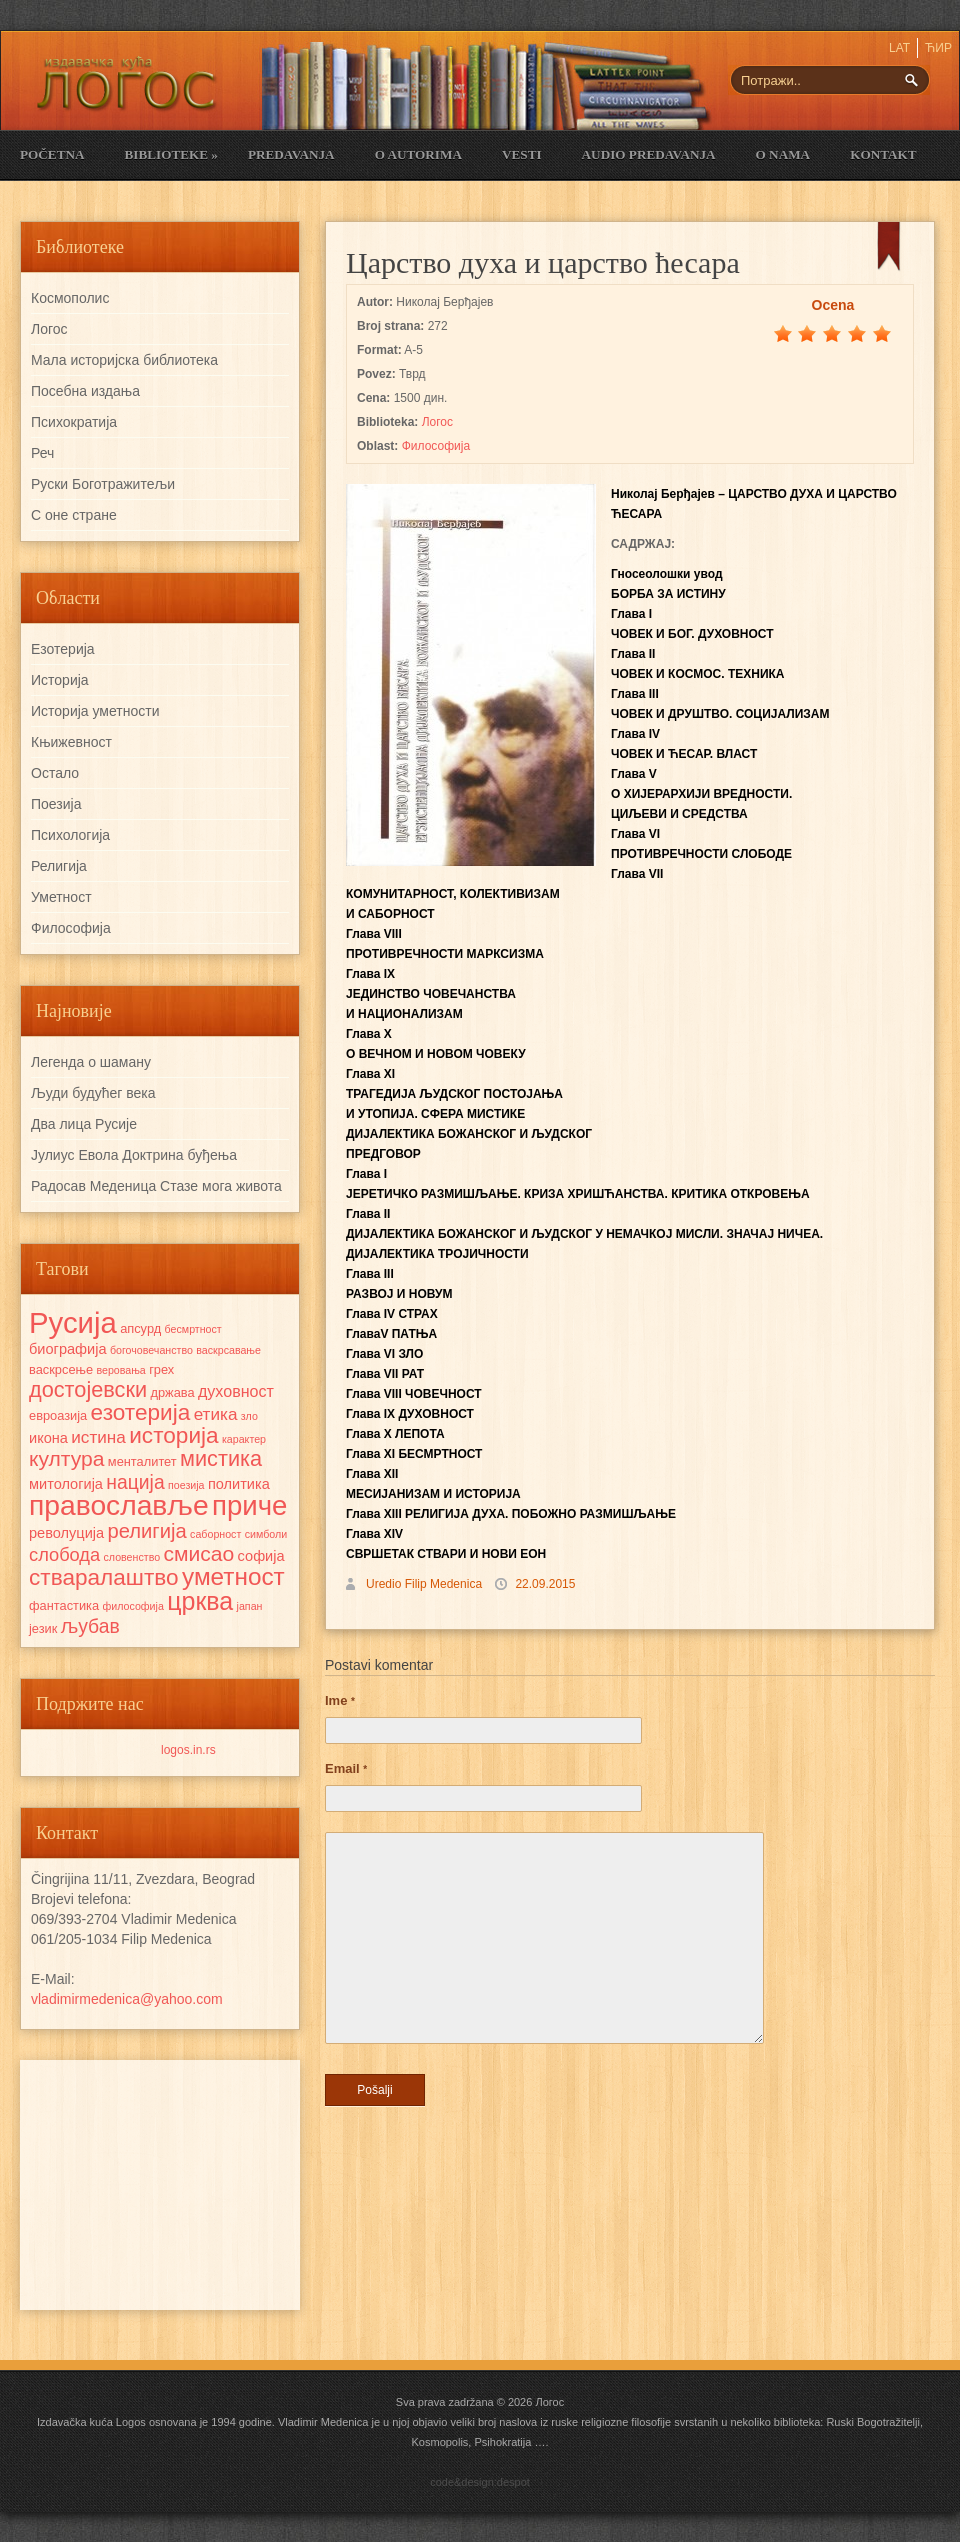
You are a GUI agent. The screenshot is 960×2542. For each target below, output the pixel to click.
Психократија (74, 422)
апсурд (140, 1328)
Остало (55, 773)
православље (119, 1505)
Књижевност (71, 742)
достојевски (88, 1389)
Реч (42, 453)
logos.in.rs (188, 1750)
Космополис (70, 298)
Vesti (522, 154)
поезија (186, 1485)
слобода (64, 1554)
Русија (73, 1322)
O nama (783, 154)
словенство (131, 1557)
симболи (266, 1534)
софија (261, 1556)
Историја (60, 680)
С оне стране (74, 515)
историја (173, 1435)
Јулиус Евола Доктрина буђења (134, 1155)
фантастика (64, 1605)
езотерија (141, 1412)
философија (132, 1606)
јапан (250, 1606)
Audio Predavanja (649, 154)
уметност (233, 1576)
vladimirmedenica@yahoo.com (127, 1999)
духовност (236, 1391)
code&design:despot (480, 2482)
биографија (68, 1349)
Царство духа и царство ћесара (543, 262)
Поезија (56, 804)
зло (249, 1416)
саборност (215, 1534)
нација (135, 1482)
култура (66, 1458)
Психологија (70, 835)
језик (43, 1628)
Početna (52, 154)
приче (249, 1505)
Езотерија (63, 649)
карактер (244, 1439)
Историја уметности (95, 711)
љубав (90, 1626)
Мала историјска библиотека (124, 360)
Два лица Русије (84, 1124)
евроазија (58, 1415)
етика (216, 1414)
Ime (340, 1700)
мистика (221, 1458)
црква (200, 1601)
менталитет (142, 1461)
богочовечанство (151, 1350)
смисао (198, 1553)
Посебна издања (85, 391)
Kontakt (883, 154)
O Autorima (418, 154)
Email (346, 1768)
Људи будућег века (93, 1093)
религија (146, 1531)
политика (239, 1484)
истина (98, 1437)
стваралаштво (104, 1577)
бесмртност (193, 1329)
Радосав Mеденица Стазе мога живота (156, 1186)
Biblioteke (170, 154)
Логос (437, 422)
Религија (59, 866)
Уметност (61, 897)
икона (48, 1438)
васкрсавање (228, 1350)
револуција (66, 1533)
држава (172, 1392)
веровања (120, 1370)
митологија (66, 1484)
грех (161, 1369)
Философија (436, 446)
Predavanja (291, 154)
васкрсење (61, 1369)
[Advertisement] (160, 2185)
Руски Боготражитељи (103, 484)
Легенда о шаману (91, 1062)
